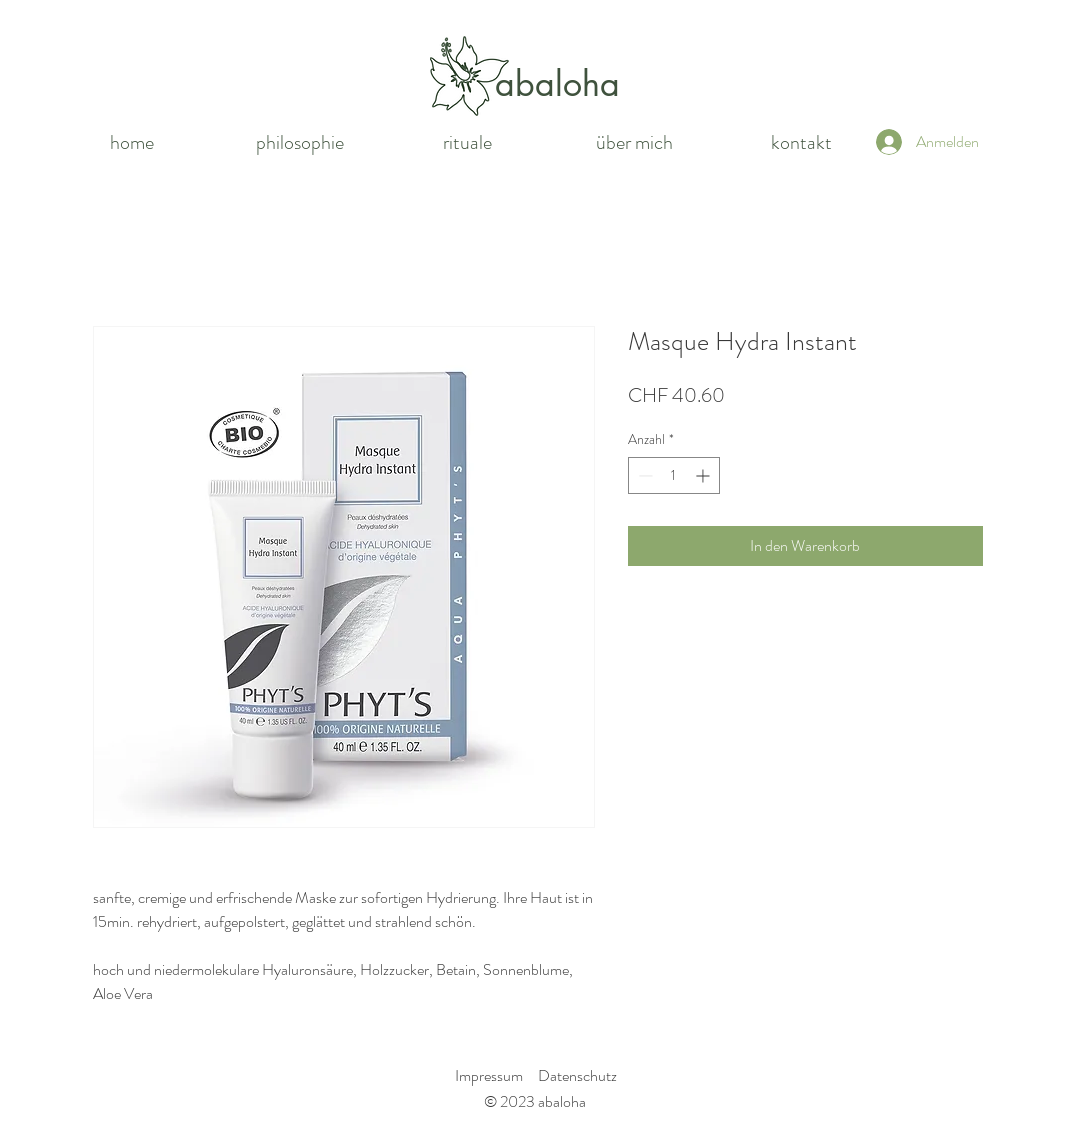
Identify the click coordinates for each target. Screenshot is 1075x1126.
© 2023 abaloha (535, 1101)
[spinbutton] (674, 475)
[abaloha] (558, 83)
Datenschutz (577, 1075)
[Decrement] (643, 475)
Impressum (489, 1075)
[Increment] (704, 475)
